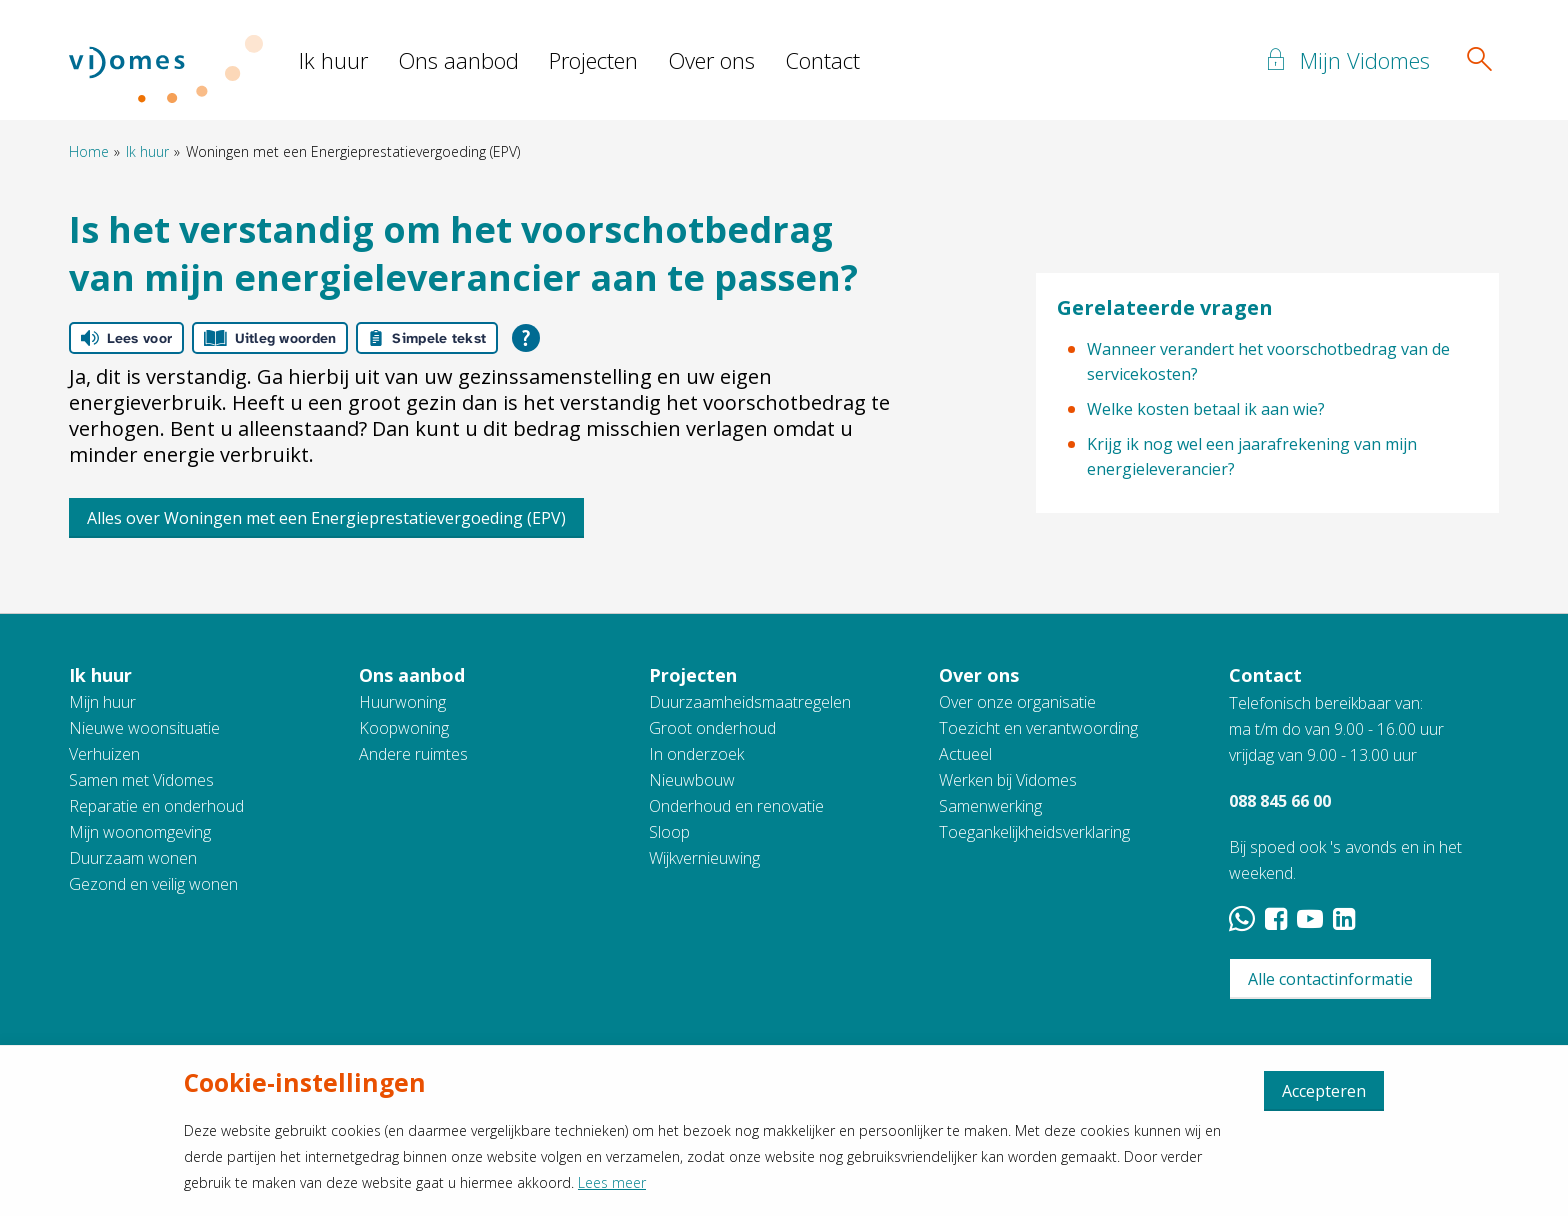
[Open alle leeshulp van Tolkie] (526, 338)
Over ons (711, 60)
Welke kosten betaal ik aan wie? (1206, 409)
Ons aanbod (458, 60)
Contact (822, 60)
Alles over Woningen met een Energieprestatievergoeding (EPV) (326, 518)
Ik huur (333, 60)
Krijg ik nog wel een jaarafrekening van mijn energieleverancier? (1252, 456)
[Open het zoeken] (1479, 60)
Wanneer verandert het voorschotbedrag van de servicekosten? (1268, 361)
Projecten (593, 60)
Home (89, 151)
